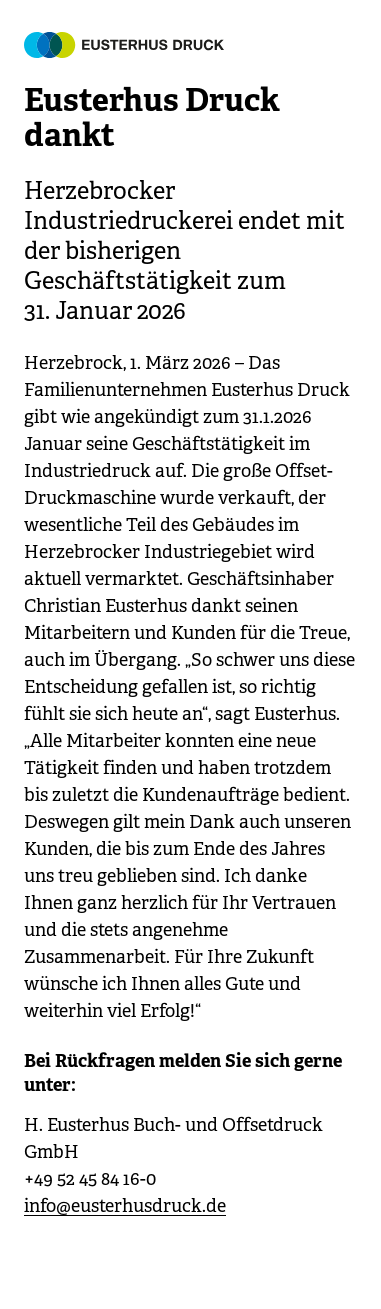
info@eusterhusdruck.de (125, 1206)
